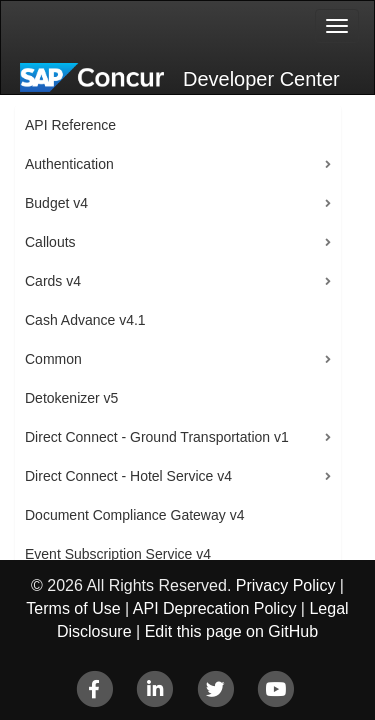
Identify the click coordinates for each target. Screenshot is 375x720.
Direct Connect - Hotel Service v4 (128, 476)
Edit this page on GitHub (231, 631)
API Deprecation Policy (215, 608)
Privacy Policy (286, 585)
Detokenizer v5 (71, 398)
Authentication (69, 164)
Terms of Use (73, 608)
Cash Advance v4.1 (85, 320)
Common (53, 359)
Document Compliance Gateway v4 (134, 515)
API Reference (70, 125)
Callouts (50, 242)
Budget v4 (56, 203)
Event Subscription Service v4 (118, 554)
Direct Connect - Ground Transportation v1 (157, 437)
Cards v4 (53, 281)
